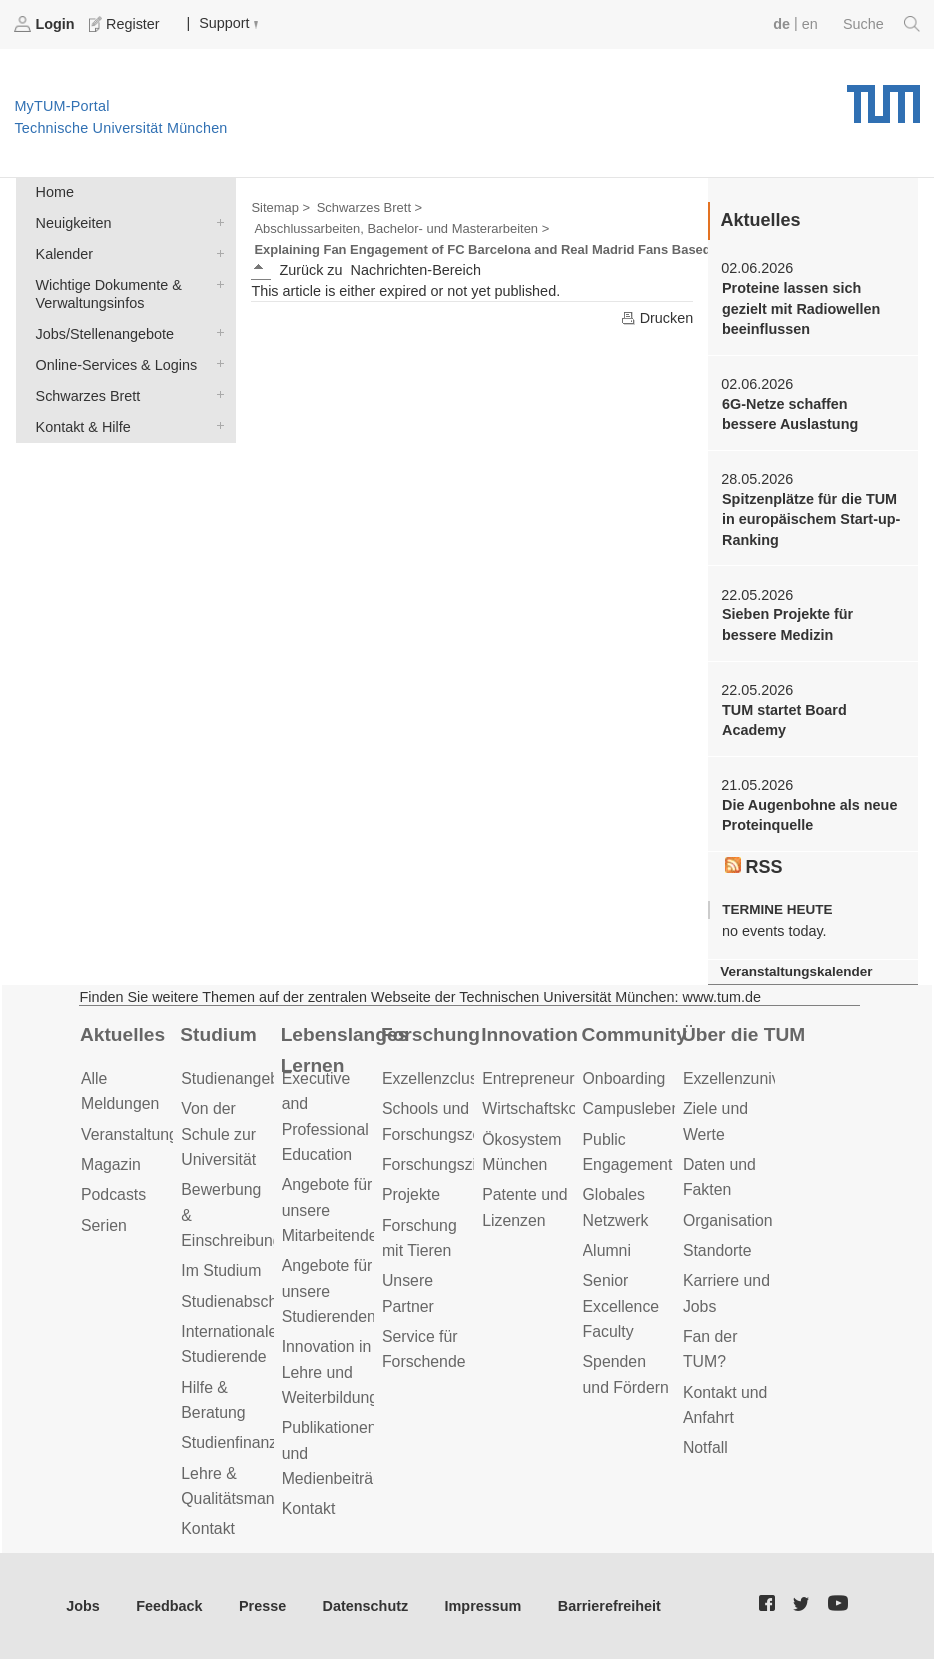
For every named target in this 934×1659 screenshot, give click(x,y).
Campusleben (632, 1108)
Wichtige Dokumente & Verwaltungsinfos (216, 283)
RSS (754, 867)
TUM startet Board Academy (784, 720)
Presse (262, 1606)
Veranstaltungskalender (796, 971)
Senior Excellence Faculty (621, 1306)
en (810, 24)
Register (126, 24)
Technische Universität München (883, 97)
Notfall (705, 1447)
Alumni (607, 1250)
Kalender (216, 252)
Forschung (430, 1034)
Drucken (657, 318)
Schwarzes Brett (216, 394)
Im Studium (221, 1270)
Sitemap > (280, 207)
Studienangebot (236, 1078)
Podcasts (113, 1194)
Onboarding (624, 1078)
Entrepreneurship (542, 1078)
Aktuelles (122, 1034)
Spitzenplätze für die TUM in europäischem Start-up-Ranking (811, 519)
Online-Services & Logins (216, 363)
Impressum (483, 1606)
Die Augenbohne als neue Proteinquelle (809, 815)
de (781, 24)
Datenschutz (366, 1606)
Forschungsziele (439, 1164)
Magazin (111, 1164)
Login (46, 24)
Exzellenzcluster (439, 1078)
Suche (881, 24)
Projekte (411, 1194)
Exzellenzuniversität (753, 1078)
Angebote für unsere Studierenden (329, 1291)
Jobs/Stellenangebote (216, 332)
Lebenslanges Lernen (343, 1050)
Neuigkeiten (216, 221)
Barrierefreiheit (609, 1606)
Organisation (728, 1220)
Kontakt (208, 1528)
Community (634, 1034)
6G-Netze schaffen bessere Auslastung (790, 414)
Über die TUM (743, 1034)
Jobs (83, 1606)
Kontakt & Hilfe (216, 425)
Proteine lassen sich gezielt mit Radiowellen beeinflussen (801, 308)
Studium (218, 1034)
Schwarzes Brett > (369, 207)
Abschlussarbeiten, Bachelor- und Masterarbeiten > (401, 228)
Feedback (169, 1606)
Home (55, 192)
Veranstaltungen (138, 1134)
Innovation (529, 1034)
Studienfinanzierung (251, 1442)
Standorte (717, 1250)
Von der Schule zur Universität (218, 1134)
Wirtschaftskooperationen (571, 1108)
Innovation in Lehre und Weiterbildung (330, 1372)
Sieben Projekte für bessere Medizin (787, 624)
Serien (104, 1225)
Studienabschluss (243, 1301)
